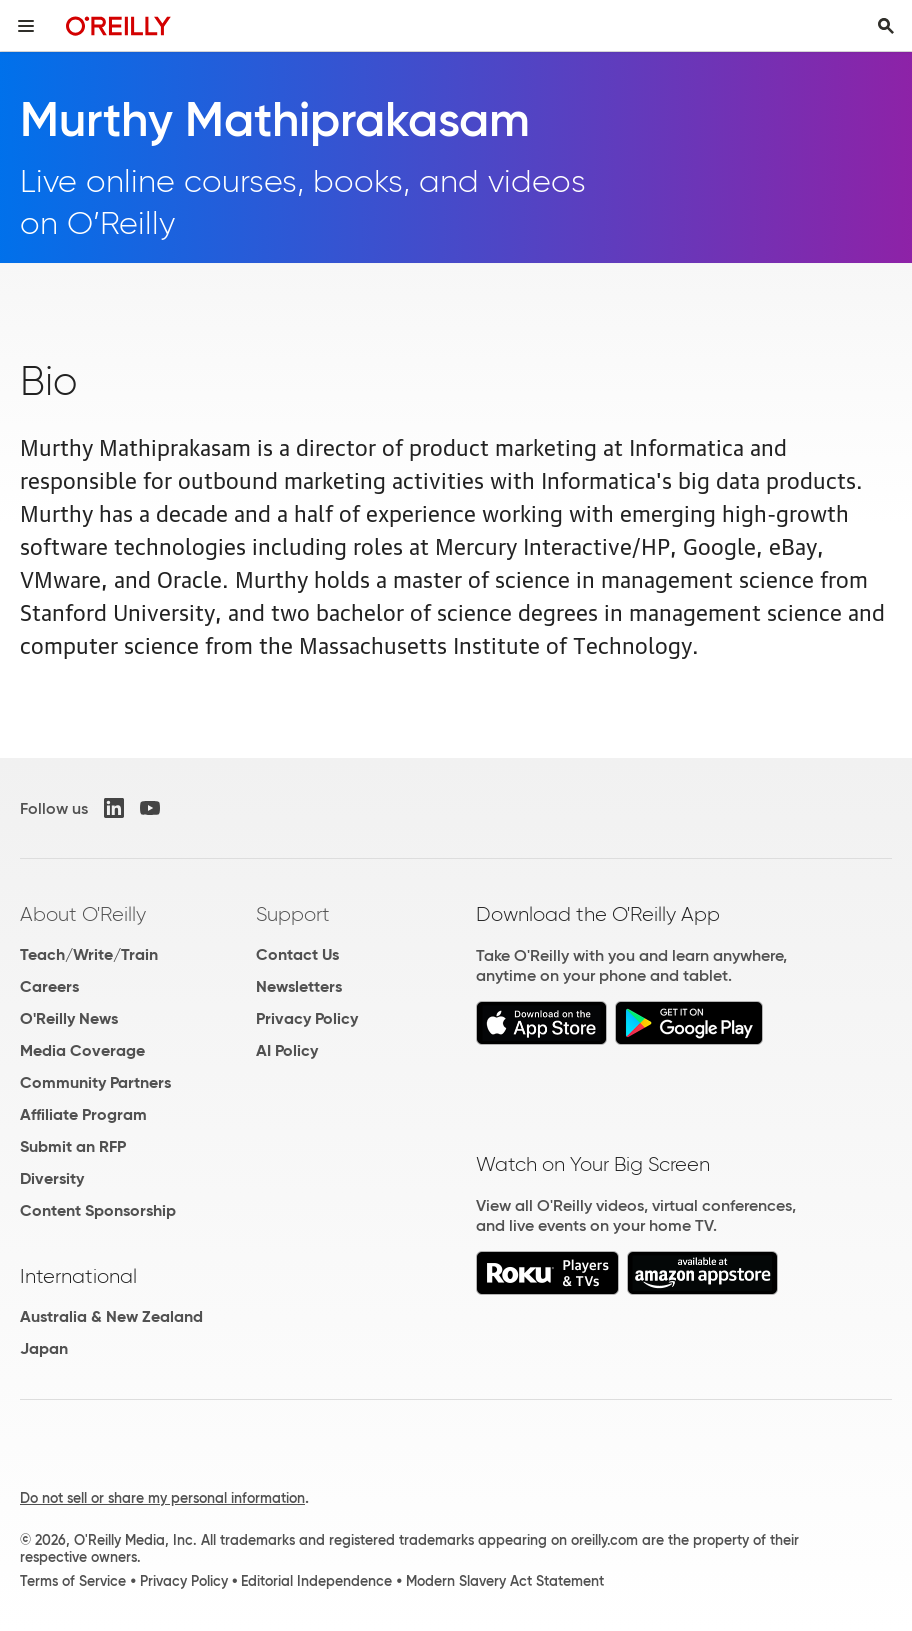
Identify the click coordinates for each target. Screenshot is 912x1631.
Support (293, 914)
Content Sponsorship (98, 1210)
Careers (49, 986)
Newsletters (299, 986)
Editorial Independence (316, 1581)
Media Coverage (82, 1050)
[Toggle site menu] (26, 26)
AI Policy (287, 1050)
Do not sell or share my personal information (162, 1498)
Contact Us (297, 954)
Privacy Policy (307, 1018)
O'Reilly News (69, 1018)
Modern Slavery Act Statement (505, 1581)
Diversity (52, 1178)
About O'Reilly (83, 914)
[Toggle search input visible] (886, 26)
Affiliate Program (83, 1114)
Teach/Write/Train (89, 954)
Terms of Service (73, 1581)
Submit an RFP (73, 1146)
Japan (44, 1348)
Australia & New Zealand (111, 1316)
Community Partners (95, 1082)
